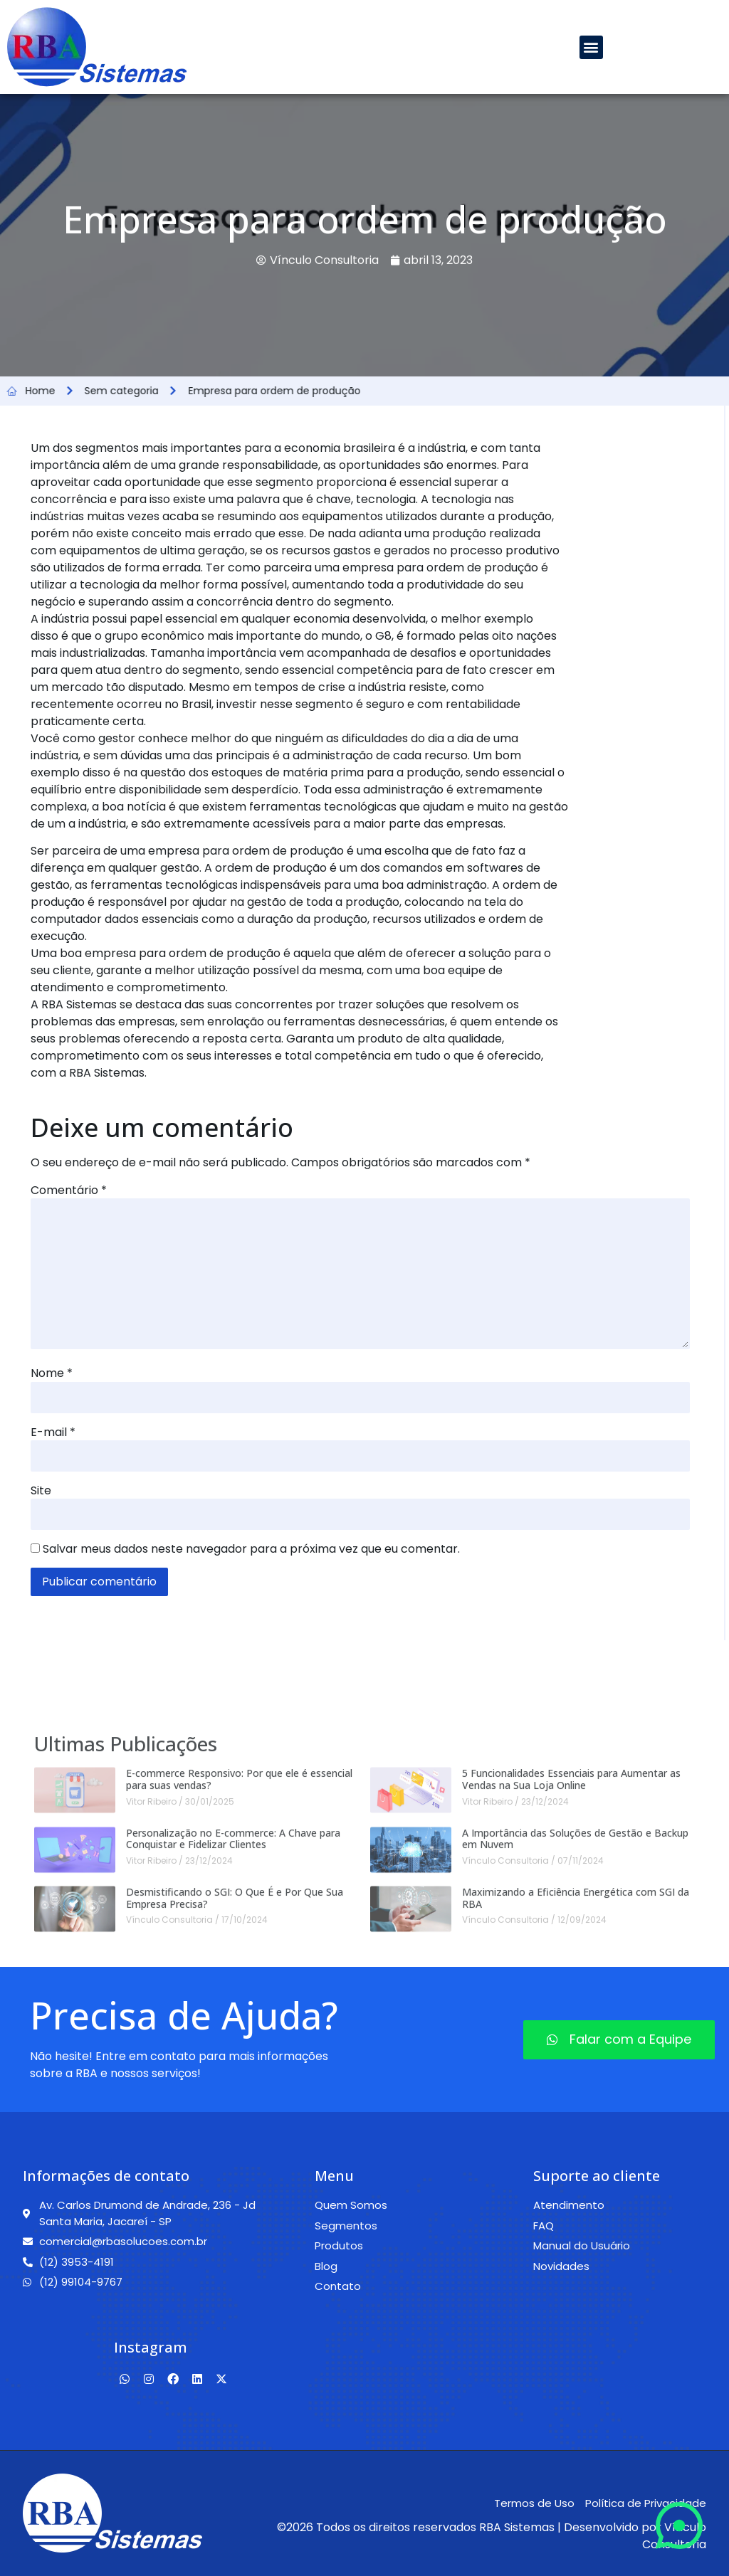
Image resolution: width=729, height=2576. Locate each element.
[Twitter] (221, 2379)
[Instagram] (148, 2379)
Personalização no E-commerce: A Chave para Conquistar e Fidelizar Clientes (233, 2042)
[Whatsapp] (124, 2379)
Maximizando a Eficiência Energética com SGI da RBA (575, 2101)
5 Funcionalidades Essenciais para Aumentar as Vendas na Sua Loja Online (571, 1983)
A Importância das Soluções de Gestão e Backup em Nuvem (575, 2042)
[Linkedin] (197, 2379)
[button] (591, 47)
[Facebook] (173, 2379)
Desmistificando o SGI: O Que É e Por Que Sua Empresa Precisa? (234, 2101)
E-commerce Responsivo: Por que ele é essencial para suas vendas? (239, 1983)
